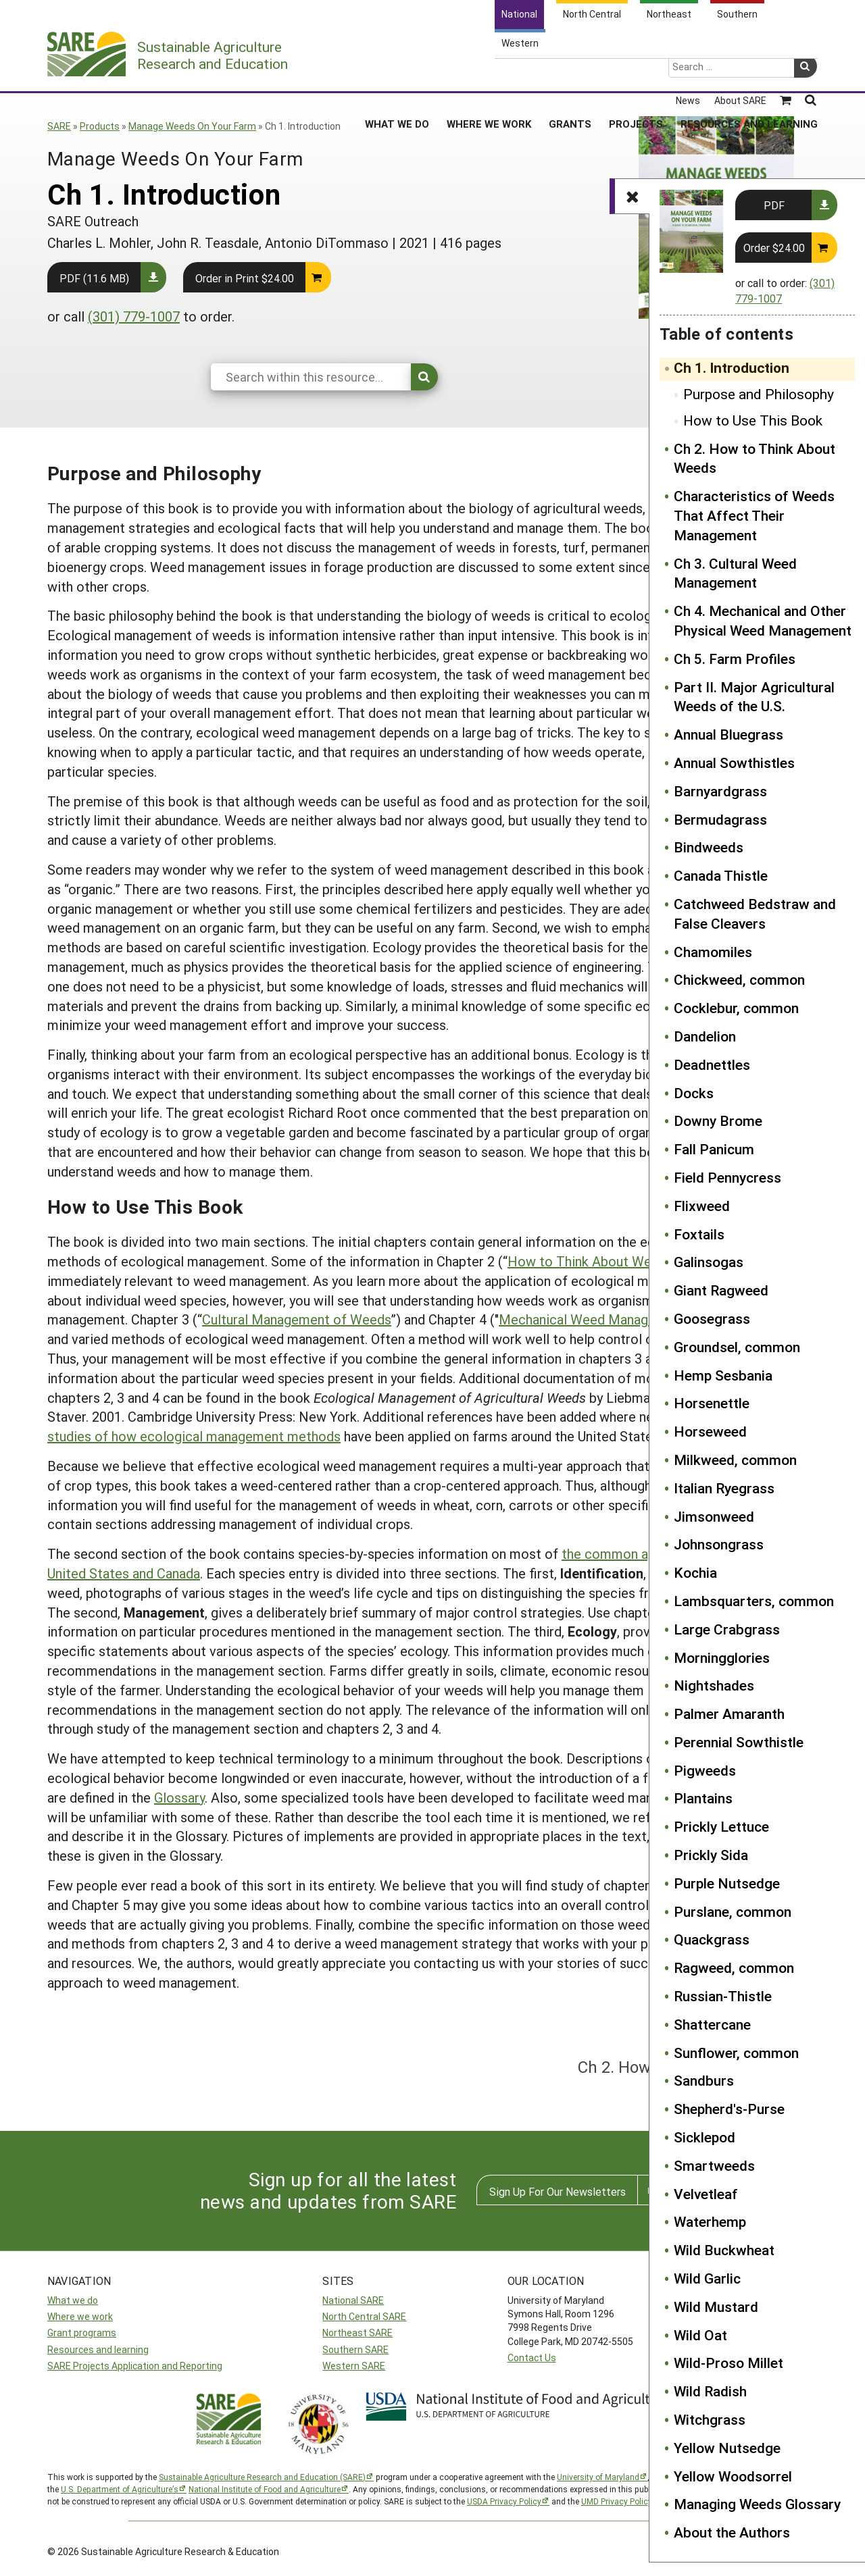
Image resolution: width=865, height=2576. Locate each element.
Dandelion (705, 1036)
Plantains (703, 1797)
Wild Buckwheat (724, 2249)
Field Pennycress (727, 1177)
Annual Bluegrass (728, 734)
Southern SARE (355, 2349)
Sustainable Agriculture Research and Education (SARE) (262, 2476)
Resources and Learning (749, 73)
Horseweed (710, 1431)
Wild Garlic (707, 2278)
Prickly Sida (711, 1854)
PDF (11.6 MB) (94, 278)
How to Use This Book (752, 420)
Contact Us (532, 2357)
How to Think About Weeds (590, 1261)
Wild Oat (700, 2334)
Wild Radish (710, 2390)
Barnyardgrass (720, 790)
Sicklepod (704, 2137)
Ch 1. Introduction (731, 367)
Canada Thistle (721, 875)
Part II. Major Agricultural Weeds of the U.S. (754, 696)
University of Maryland (598, 2476)
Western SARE (353, 2365)
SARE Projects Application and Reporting (134, 2365)
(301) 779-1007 (134, 316)
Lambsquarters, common (754, 1600)
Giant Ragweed (721, 1290)
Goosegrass (712, 1318)
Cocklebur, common (736, 1007)
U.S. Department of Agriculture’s (119, 2488)
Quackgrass (711, 1939)
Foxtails (699, 1234)
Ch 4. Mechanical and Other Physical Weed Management (762, 620)
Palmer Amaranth (729, 1713)
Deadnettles (712, 1064)
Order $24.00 (774, 247)
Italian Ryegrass (724, 1487)
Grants (570, 73)
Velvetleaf (706, 2193)
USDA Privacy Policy (504, 2501)
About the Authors (732, 2532)
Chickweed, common (739, 979)
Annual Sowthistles (734, 762)
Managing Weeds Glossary (757, 2503)
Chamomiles (713, 951)
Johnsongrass (719, 1544)
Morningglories (722, 1657)
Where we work (80, 2316)
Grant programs (81, 2332)
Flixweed (702, 1205)
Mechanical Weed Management (593, 1319)
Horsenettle (711, 1402)
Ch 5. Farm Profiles (734, 658)
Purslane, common (732, 1911)
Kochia (695, 1572)
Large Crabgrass (727, 1629)
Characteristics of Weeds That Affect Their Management (754, 515)
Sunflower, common (736, 2052)
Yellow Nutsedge (727, 2447)
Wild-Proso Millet (728, 2362)
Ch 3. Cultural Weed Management (735, 573)
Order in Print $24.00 (244, 278)
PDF (774, 205)
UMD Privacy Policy (616, 2501)
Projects (636, 73)
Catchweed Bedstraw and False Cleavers (755, 913)
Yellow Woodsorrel (733, 2476)
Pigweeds (705, 1770)
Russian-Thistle (723, 1995)
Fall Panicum (714, 1148)
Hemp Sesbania (723, 1375)
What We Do (397, 73)
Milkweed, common (735, 1459)
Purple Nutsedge (727, 1883)
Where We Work (489, 73)
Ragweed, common (734, 1967)
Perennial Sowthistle (739, 1741)
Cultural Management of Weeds (296, 1319)
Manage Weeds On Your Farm (192, 126)
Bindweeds (708, 847)
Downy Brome (718, 1120)
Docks (694, 1092)
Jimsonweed (714, 1516)
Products (100, 126)
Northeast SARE (357, 2332)
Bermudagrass (720, 819)
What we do (72, 2300)
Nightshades (714, 1685)
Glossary (179, 1797)
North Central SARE (364, 2316)
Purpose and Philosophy (758, 393)
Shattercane (712, 2024)
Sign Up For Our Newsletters (557, 2191)
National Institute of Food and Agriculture (265, 2488)
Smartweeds (714, 2165)
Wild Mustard (716, 2306)
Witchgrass (709, 2419)
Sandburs (704, 2080)
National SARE (353, 2300)
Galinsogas (708, 1261)
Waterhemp (710, 2221)
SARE (59, 126)
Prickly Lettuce (721, 1826)
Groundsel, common (737, 1346)
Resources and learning (98, 2349)
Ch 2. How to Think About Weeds (754, 458)
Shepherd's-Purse (729, 2108)
